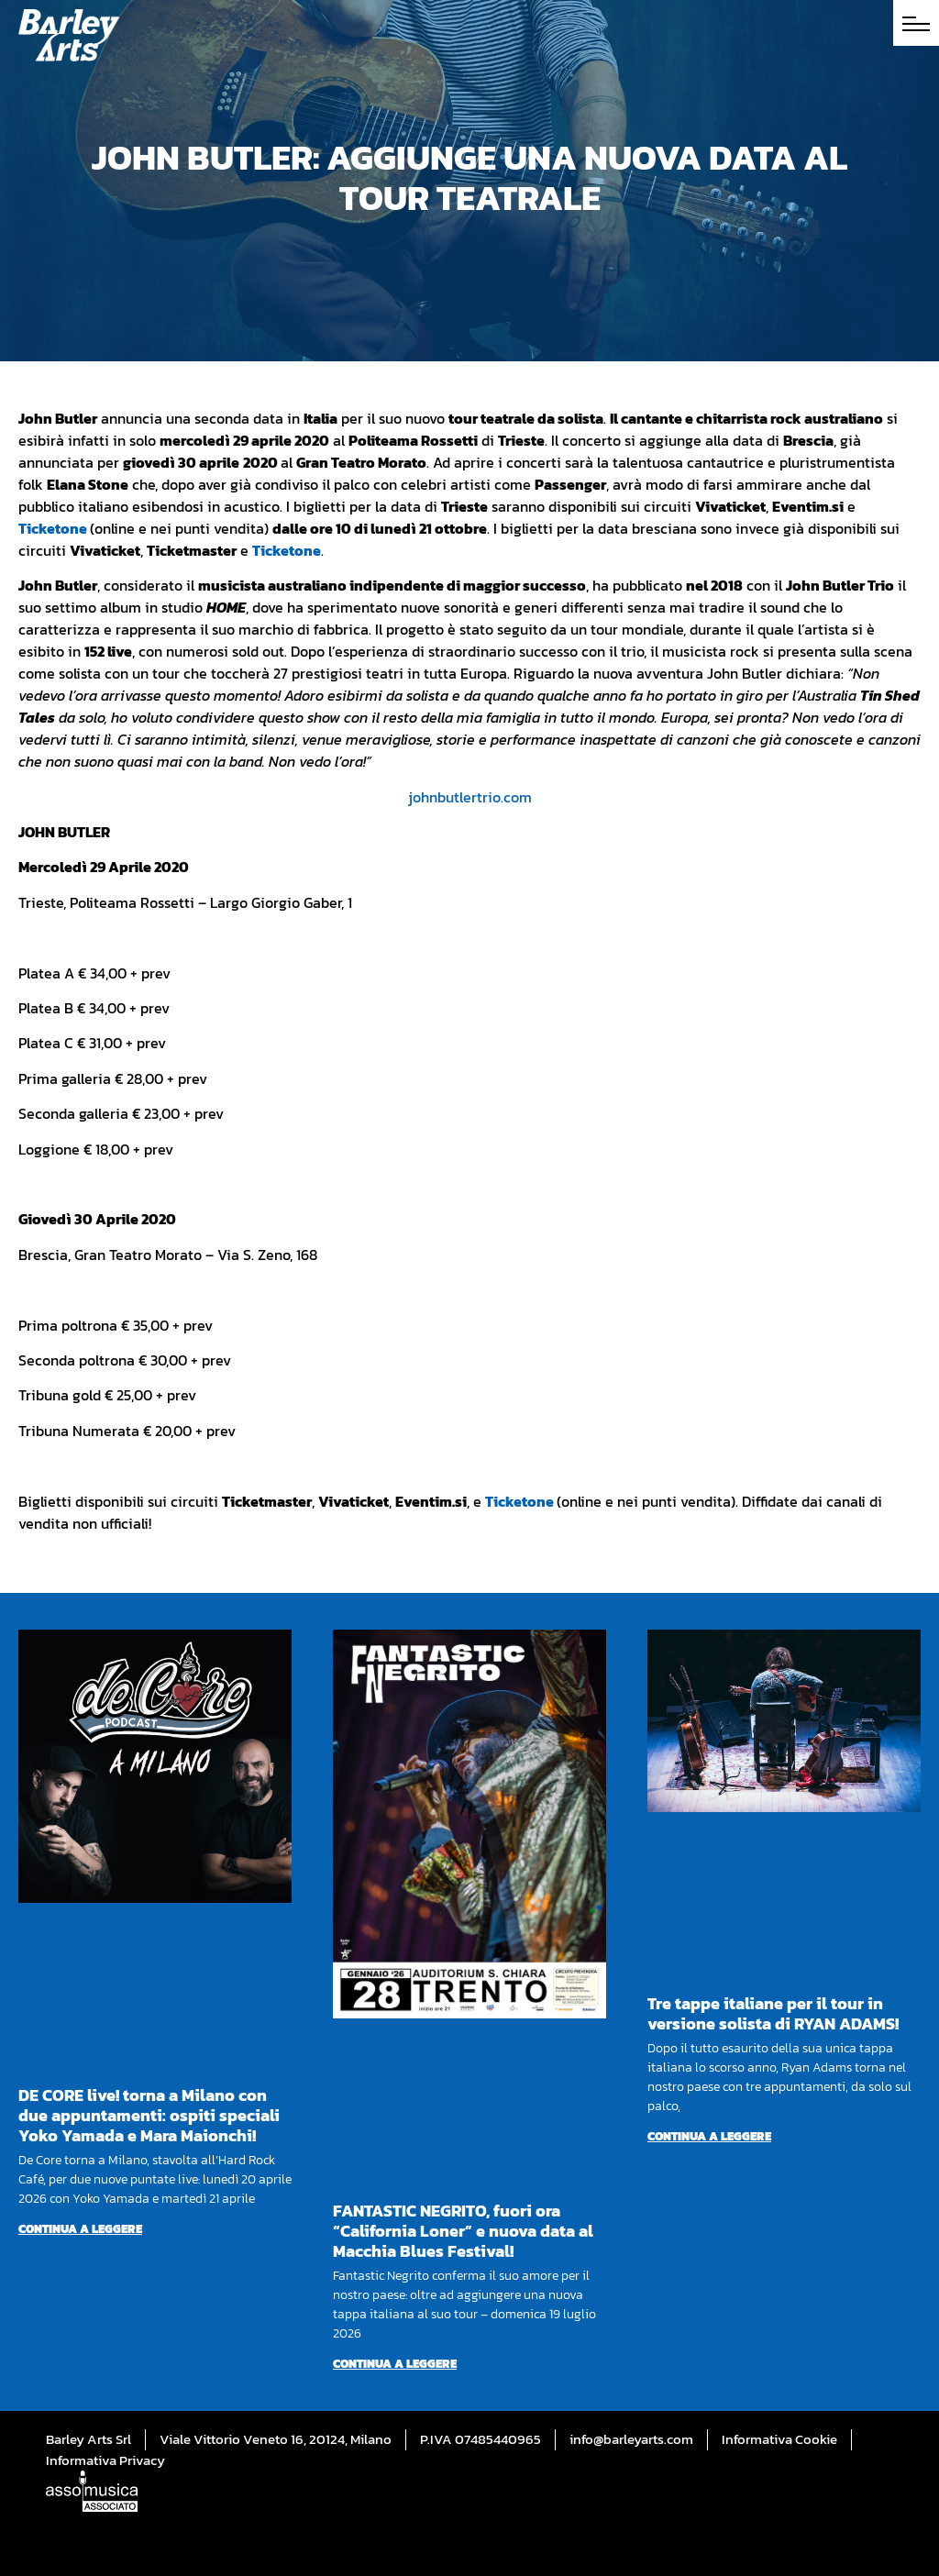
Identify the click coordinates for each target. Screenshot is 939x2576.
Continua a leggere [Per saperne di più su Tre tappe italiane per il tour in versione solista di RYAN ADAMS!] (709, 2136)
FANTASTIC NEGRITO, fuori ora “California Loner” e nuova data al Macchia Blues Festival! (463, 2230)
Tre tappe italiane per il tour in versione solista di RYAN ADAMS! (773, 2013)
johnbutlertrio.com (470, 797)
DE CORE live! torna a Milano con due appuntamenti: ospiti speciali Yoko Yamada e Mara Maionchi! (149, 2115)
